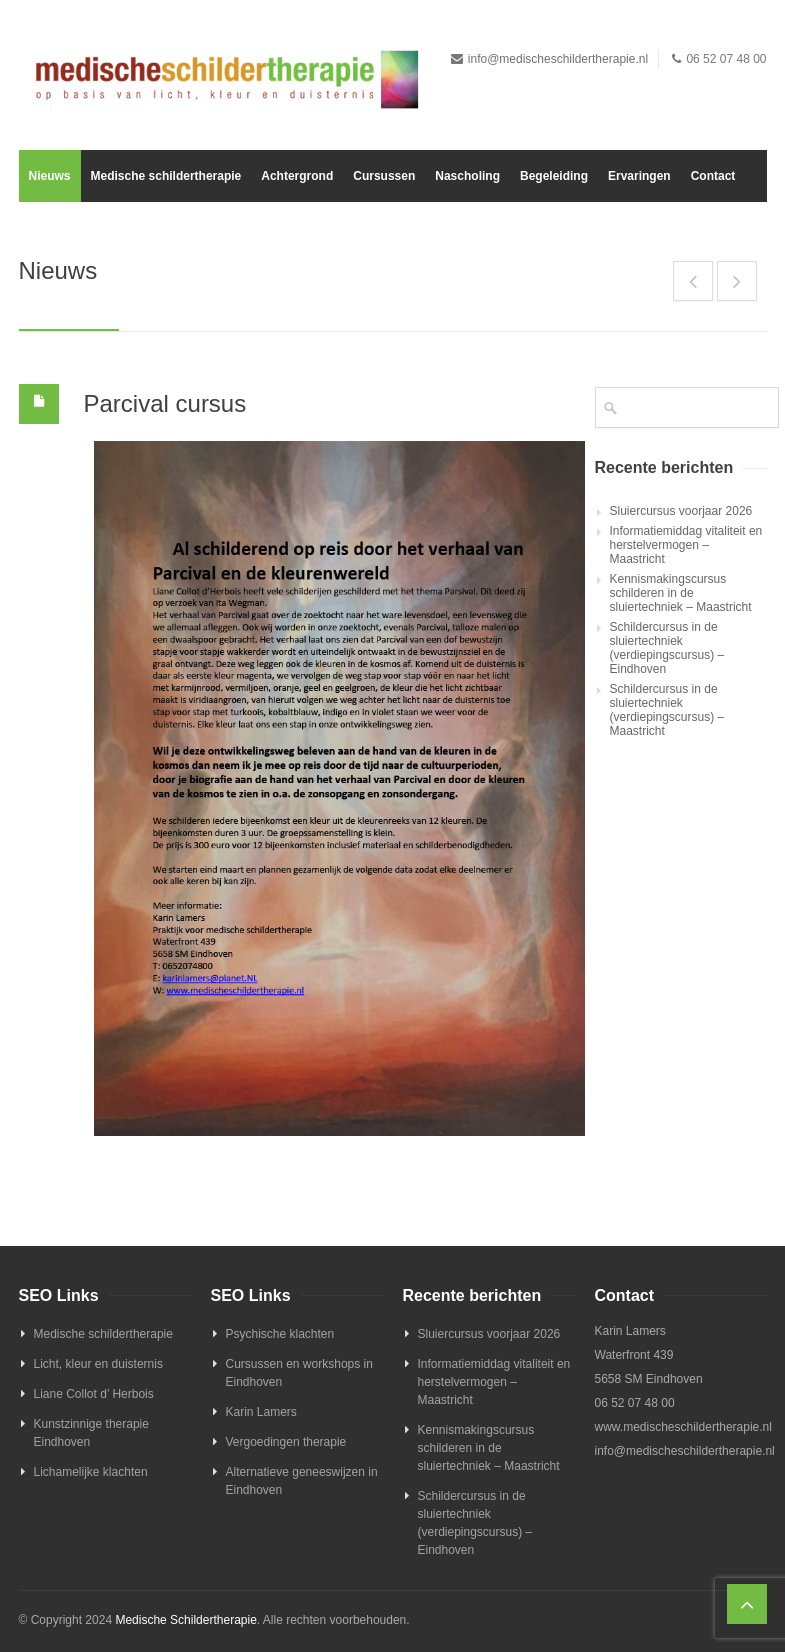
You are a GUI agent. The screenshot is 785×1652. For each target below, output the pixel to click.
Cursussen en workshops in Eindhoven (299, 1373)
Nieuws (50, 176)
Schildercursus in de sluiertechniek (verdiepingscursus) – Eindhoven (667, 648)
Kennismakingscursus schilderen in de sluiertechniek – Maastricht (681, 593)
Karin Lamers (261, 1412)
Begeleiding (554, 176)
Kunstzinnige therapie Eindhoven (91, 1433)
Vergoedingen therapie (286, 1442)
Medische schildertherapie (166, 176)
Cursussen (384, 176)
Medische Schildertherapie (185, 1620)
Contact (713, 176)
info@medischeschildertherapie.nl (558, 59)
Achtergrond (297, 176)
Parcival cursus (165, 403)
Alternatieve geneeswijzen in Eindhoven (302, 1481)
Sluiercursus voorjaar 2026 (681, 511)
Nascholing (467, 176)
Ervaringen (639, 176)
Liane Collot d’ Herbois (94, 1394)
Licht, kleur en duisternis (98, 1364)
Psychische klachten (280, 1334)
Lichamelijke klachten (91, 1472)
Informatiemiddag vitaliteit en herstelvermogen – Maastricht (686, 545)
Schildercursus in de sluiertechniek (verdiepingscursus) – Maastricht (667, 710)
